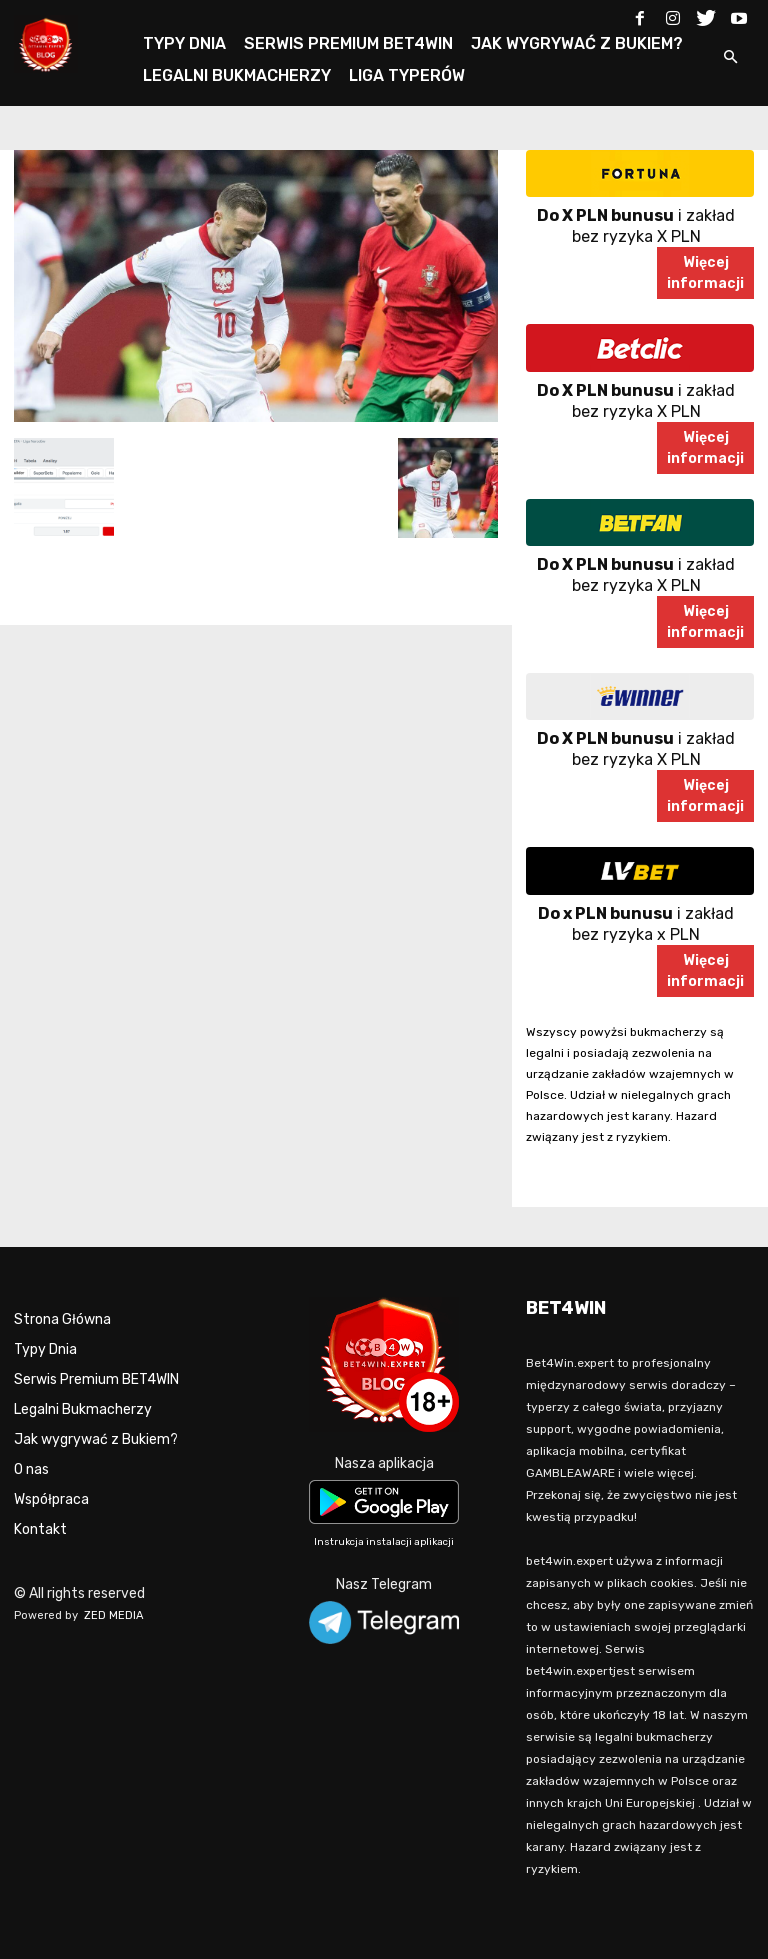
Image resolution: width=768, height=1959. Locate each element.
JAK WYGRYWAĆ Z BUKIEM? (577, 43)
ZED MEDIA (114, 1615)
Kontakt (40, 1529)
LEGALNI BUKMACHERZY (237, 75)
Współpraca (51, 1499)
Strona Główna (62, 1319)
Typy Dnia (45, 1349)
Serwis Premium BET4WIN (96, 1379)
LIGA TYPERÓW (407, 75)
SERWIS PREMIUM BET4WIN (348, 43)
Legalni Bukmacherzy (83, 1409)
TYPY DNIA (184, 43)
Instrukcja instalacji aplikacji (384, 1542)
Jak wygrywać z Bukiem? (96, 1439)
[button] (730, 58)
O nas (31, 1469)
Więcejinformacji (705, 273)
